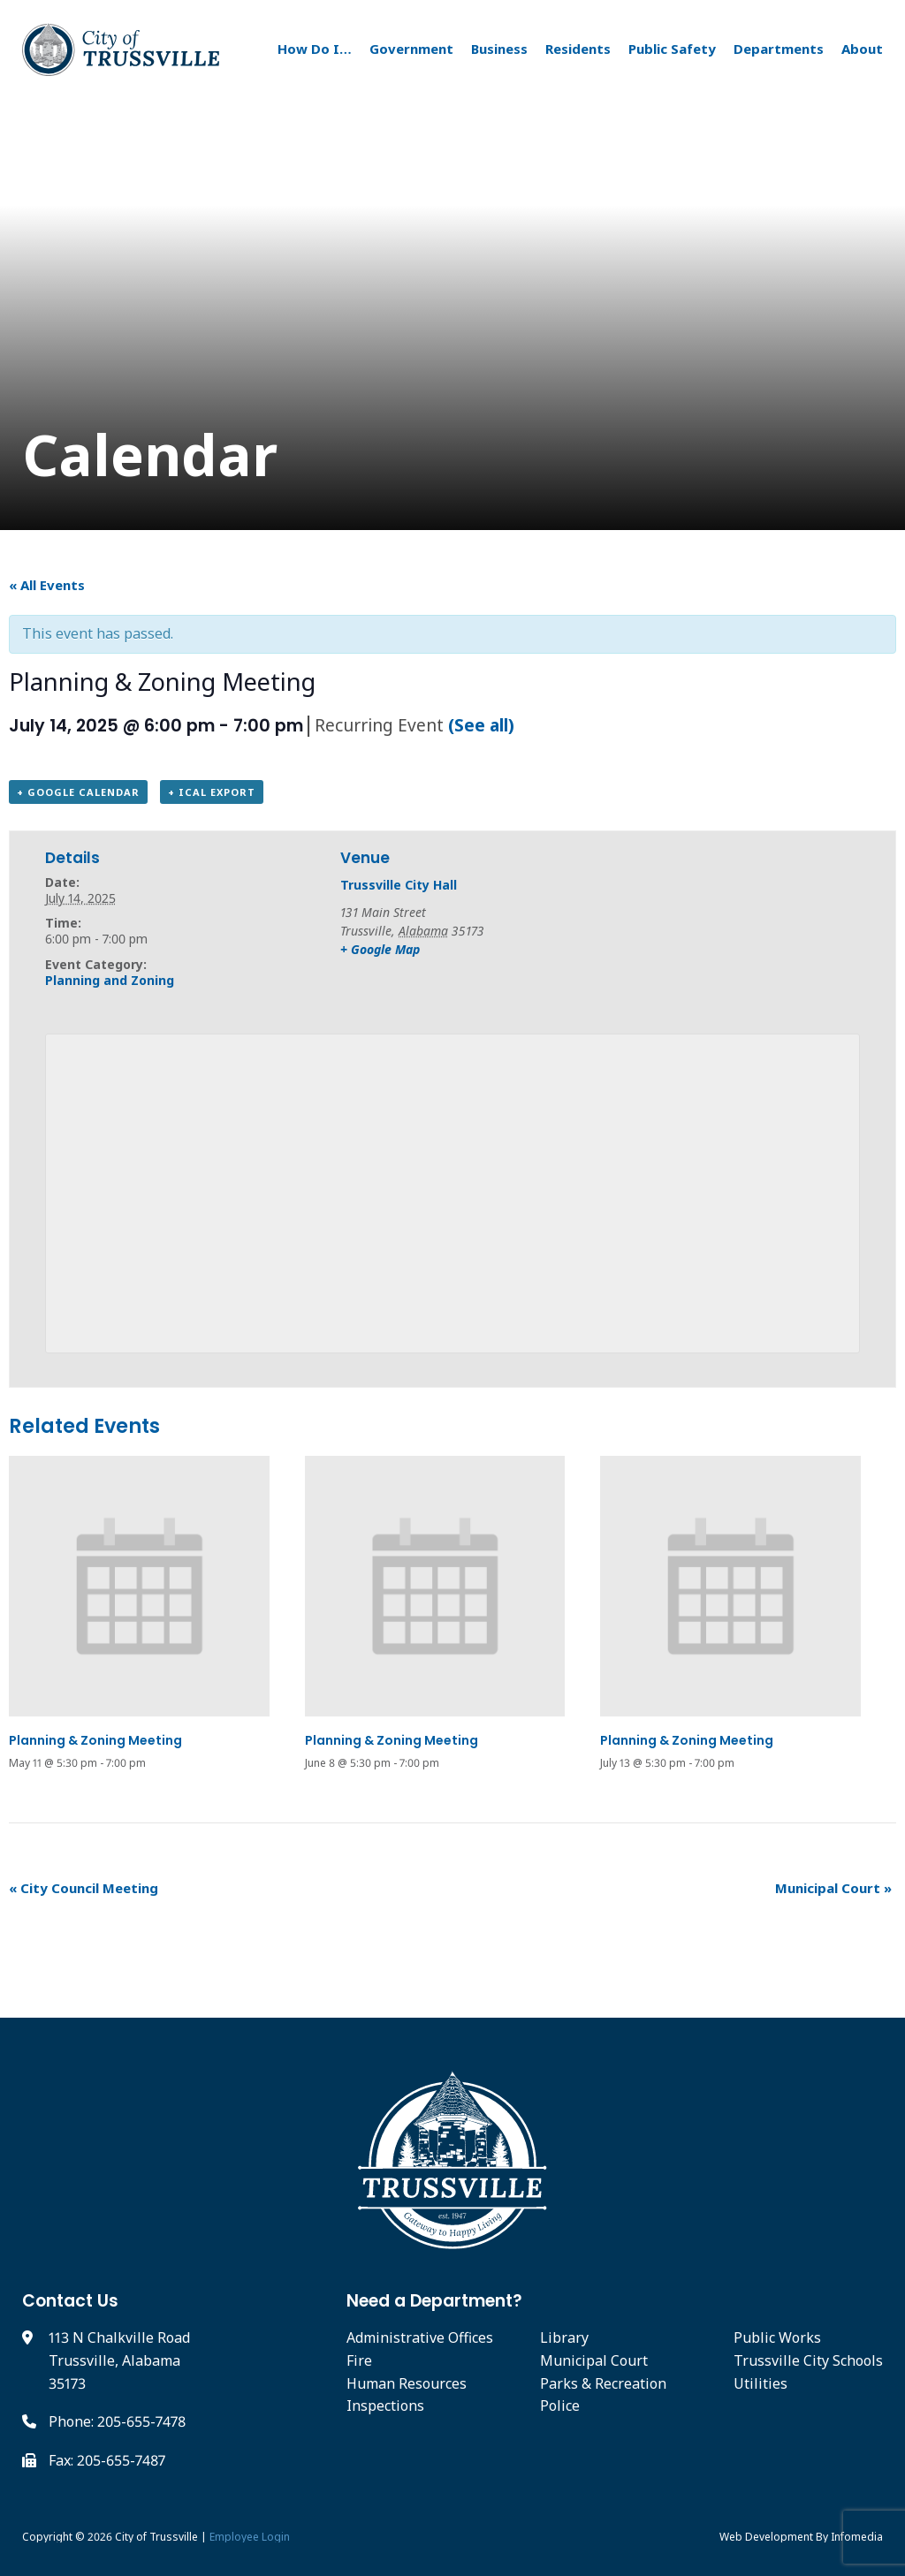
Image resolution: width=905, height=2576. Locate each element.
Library (564, 2337)
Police (560, 2405)
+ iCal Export (211, 792)
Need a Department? (434, 2301)
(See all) (481, 725)
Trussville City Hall (398, 884)
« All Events (47, 585)
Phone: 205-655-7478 (117, 2421)
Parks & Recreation (603, 2383)
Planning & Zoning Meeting (95, 1740)
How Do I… (315, 48)
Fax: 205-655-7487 (107, 2460)
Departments (779, 48)
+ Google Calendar (78, 792)
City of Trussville (156, 2536)
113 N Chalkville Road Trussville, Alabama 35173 (119, 2360)
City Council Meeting (83, 1888)
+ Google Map (380, 949)
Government (411, 48)
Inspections (385, 2405)
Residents (578, 48)
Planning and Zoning (109, 980)
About (862, 48)
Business (499, 48)
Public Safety (672, 48)
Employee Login (249, 2536)
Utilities (760, 2383)
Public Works (777, 2337)
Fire (359, 2360)
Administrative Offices (419, 2337)
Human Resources (406, 2383)
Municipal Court (833, 1888)
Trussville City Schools (808, 2360)
